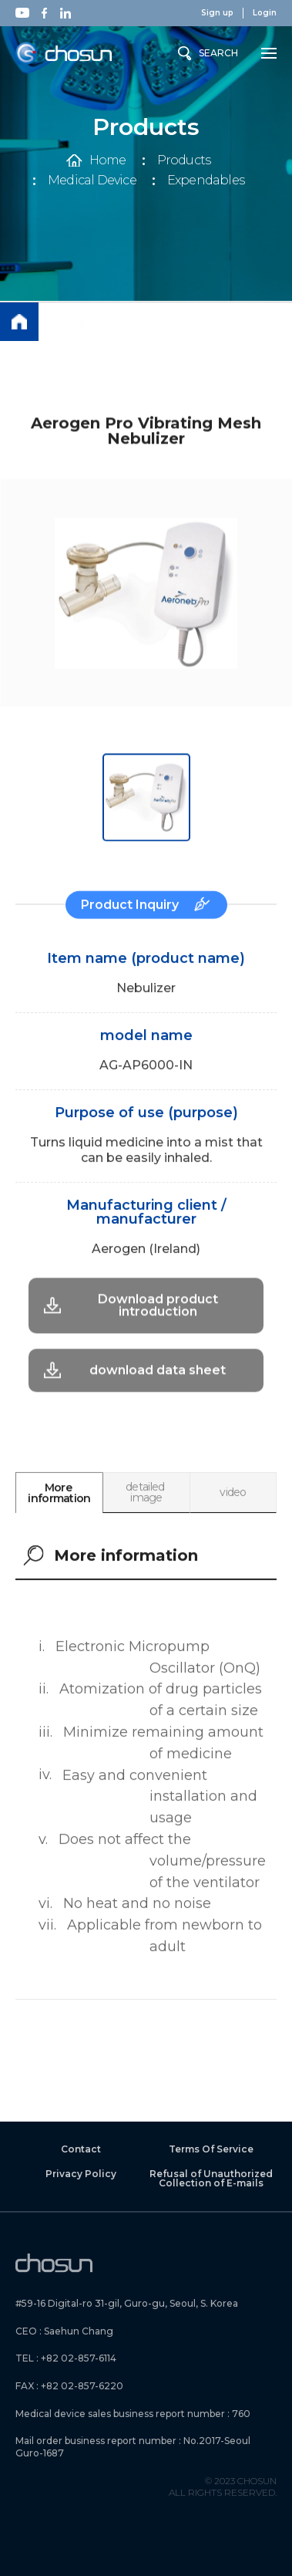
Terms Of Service (211, 2149)
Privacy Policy (80, 2174)
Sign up (217, 13)
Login (265, 13)
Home (107, 160)
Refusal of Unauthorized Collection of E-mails (211, 2178)
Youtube (22, 13)
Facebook (44, 13)
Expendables (205, 180)
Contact (81, 2149)
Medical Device (92, 180)
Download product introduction (158, 1271)
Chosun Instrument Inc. (63, 53)
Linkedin (65, 13)
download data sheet (157, 1336)
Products (184, 160)
